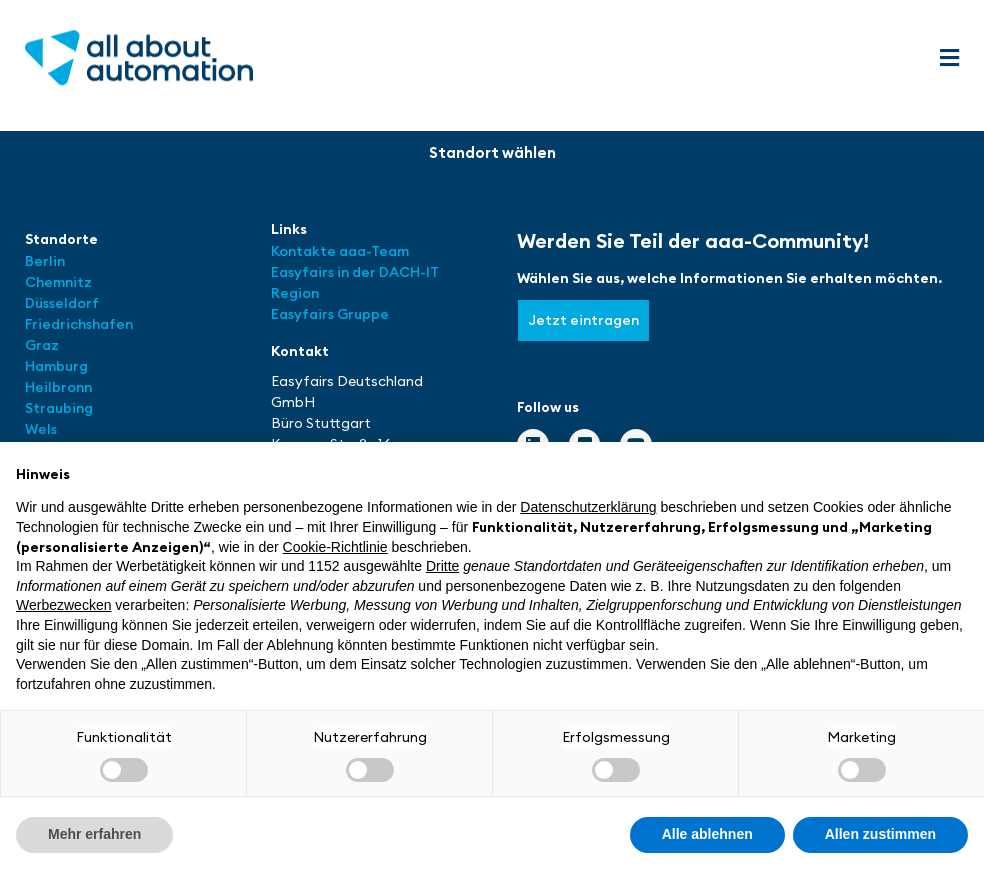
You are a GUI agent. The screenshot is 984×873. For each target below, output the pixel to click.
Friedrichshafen (79, 324)
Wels (41, 429)
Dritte (442, 566)
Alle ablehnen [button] (707, 834)
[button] (949, 58)
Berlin (45, 261)
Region (295, 293)
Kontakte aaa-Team (340, 251)
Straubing (59, 408)
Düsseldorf (63, 303)
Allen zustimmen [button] (880, 834)
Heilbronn (58, 387)
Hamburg (56, 366)
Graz (42, 345)
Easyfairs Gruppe (330, 314)
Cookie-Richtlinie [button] (335, 547)
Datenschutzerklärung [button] (588, 507)
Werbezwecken (63, 605)
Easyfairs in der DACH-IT (355, 272)
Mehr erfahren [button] (94, 834)
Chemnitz (58, 282)
